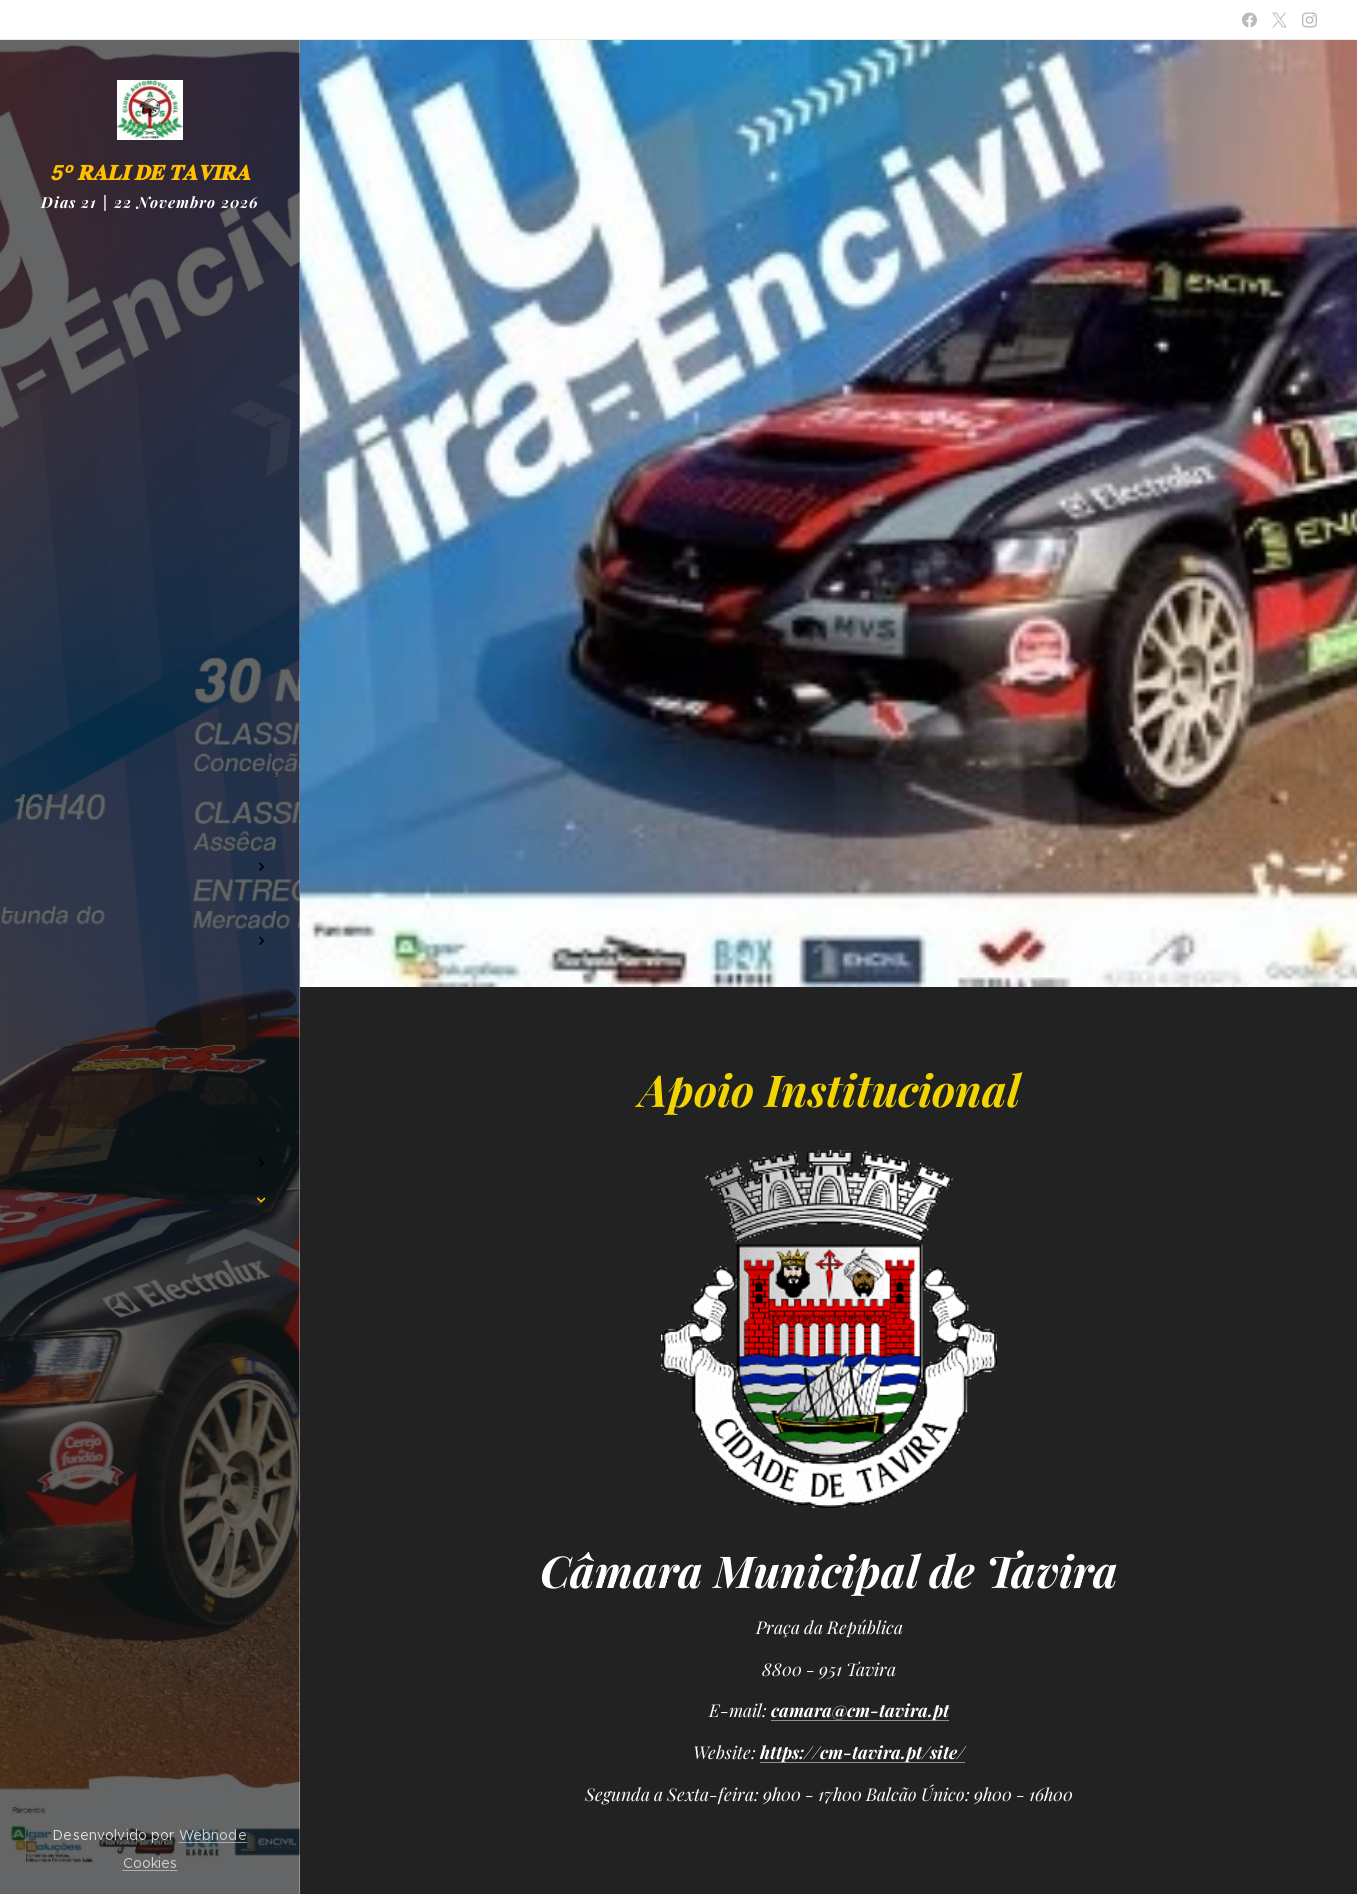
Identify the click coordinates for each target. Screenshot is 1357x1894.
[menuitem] (150, 770)
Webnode (213, 1835)
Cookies (150, 1863)
